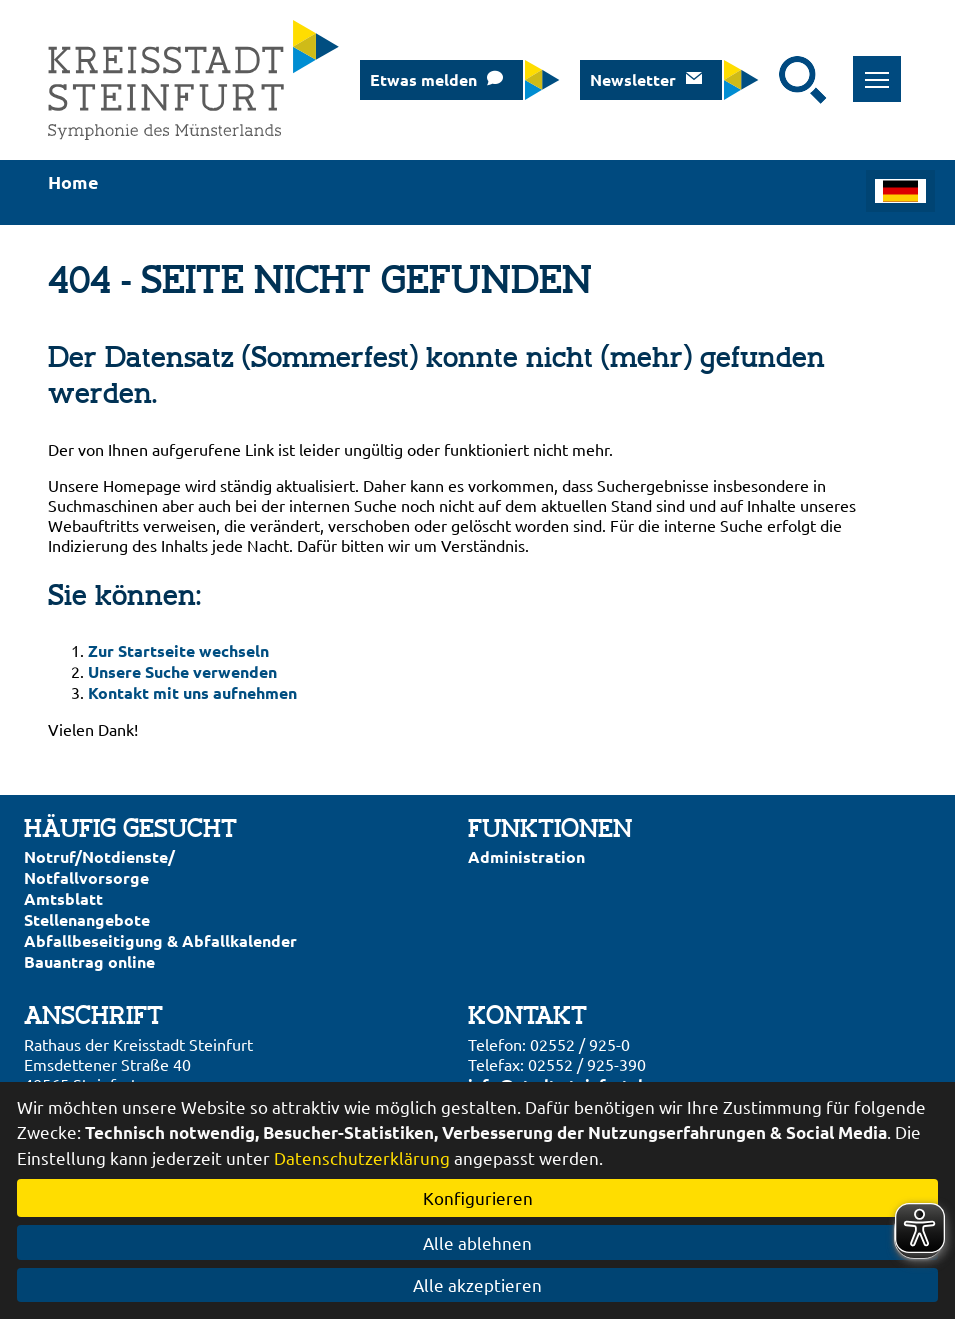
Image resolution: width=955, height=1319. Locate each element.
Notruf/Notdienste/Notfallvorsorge (99, 867)
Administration (526, 856)
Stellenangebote (87, 919)
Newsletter (633, 79)
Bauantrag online (89, 961)
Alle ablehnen (477, 1242)
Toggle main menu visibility (883, 68)
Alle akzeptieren (477, 1284)
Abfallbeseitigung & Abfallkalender (160, 940)
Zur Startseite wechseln (178, 650)
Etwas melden (423, 79)
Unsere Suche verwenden (182, 671)
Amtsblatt (63, 898)
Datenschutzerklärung (362, 1157)
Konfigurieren (478, 1197)
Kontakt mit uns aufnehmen (192, 692)
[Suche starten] (803, 80)
